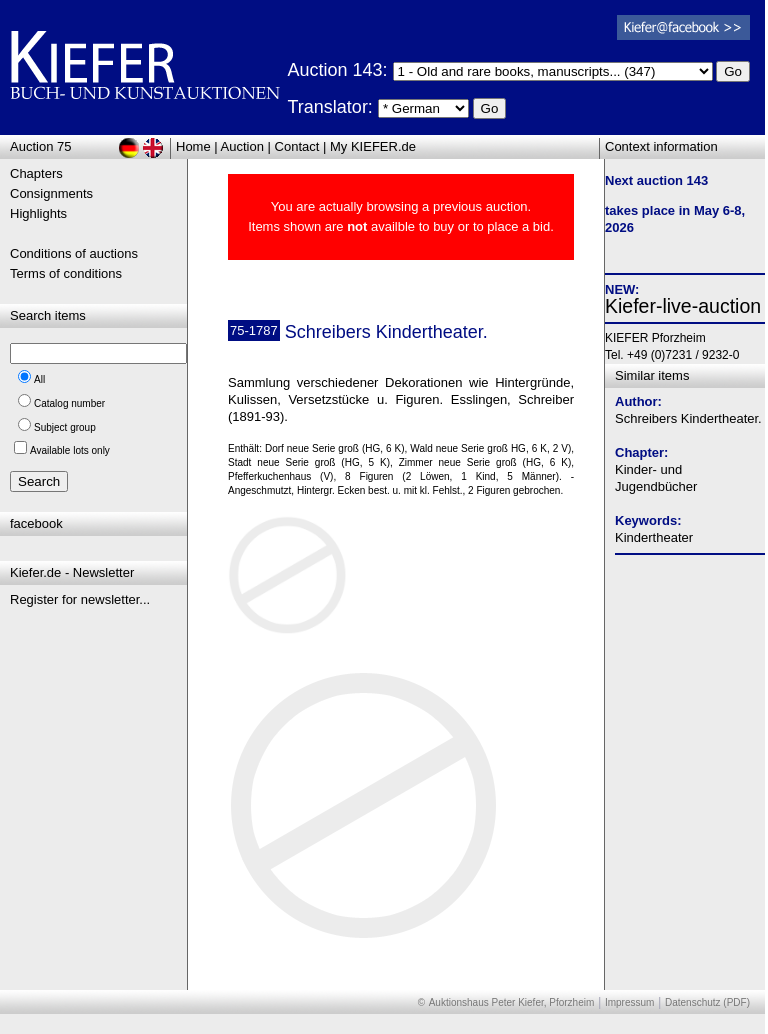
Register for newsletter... (80, 599)
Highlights (38, 213)
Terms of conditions (66, 273)
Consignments (51, 193)
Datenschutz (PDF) (707, 1002)
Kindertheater (654, 537)
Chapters (36, 173)
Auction (242, 146)
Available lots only (70, 450)
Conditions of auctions (74, 253)
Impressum (629, 1002)
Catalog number (69, 403)
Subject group (65, 427)
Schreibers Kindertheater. (688, 418)
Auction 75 (40, 146)
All (39, 379)
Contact (297, 146)
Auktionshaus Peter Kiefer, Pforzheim (512, 1002)
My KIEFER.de (373, 146)
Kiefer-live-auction (683, 306)
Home (193, 146)
